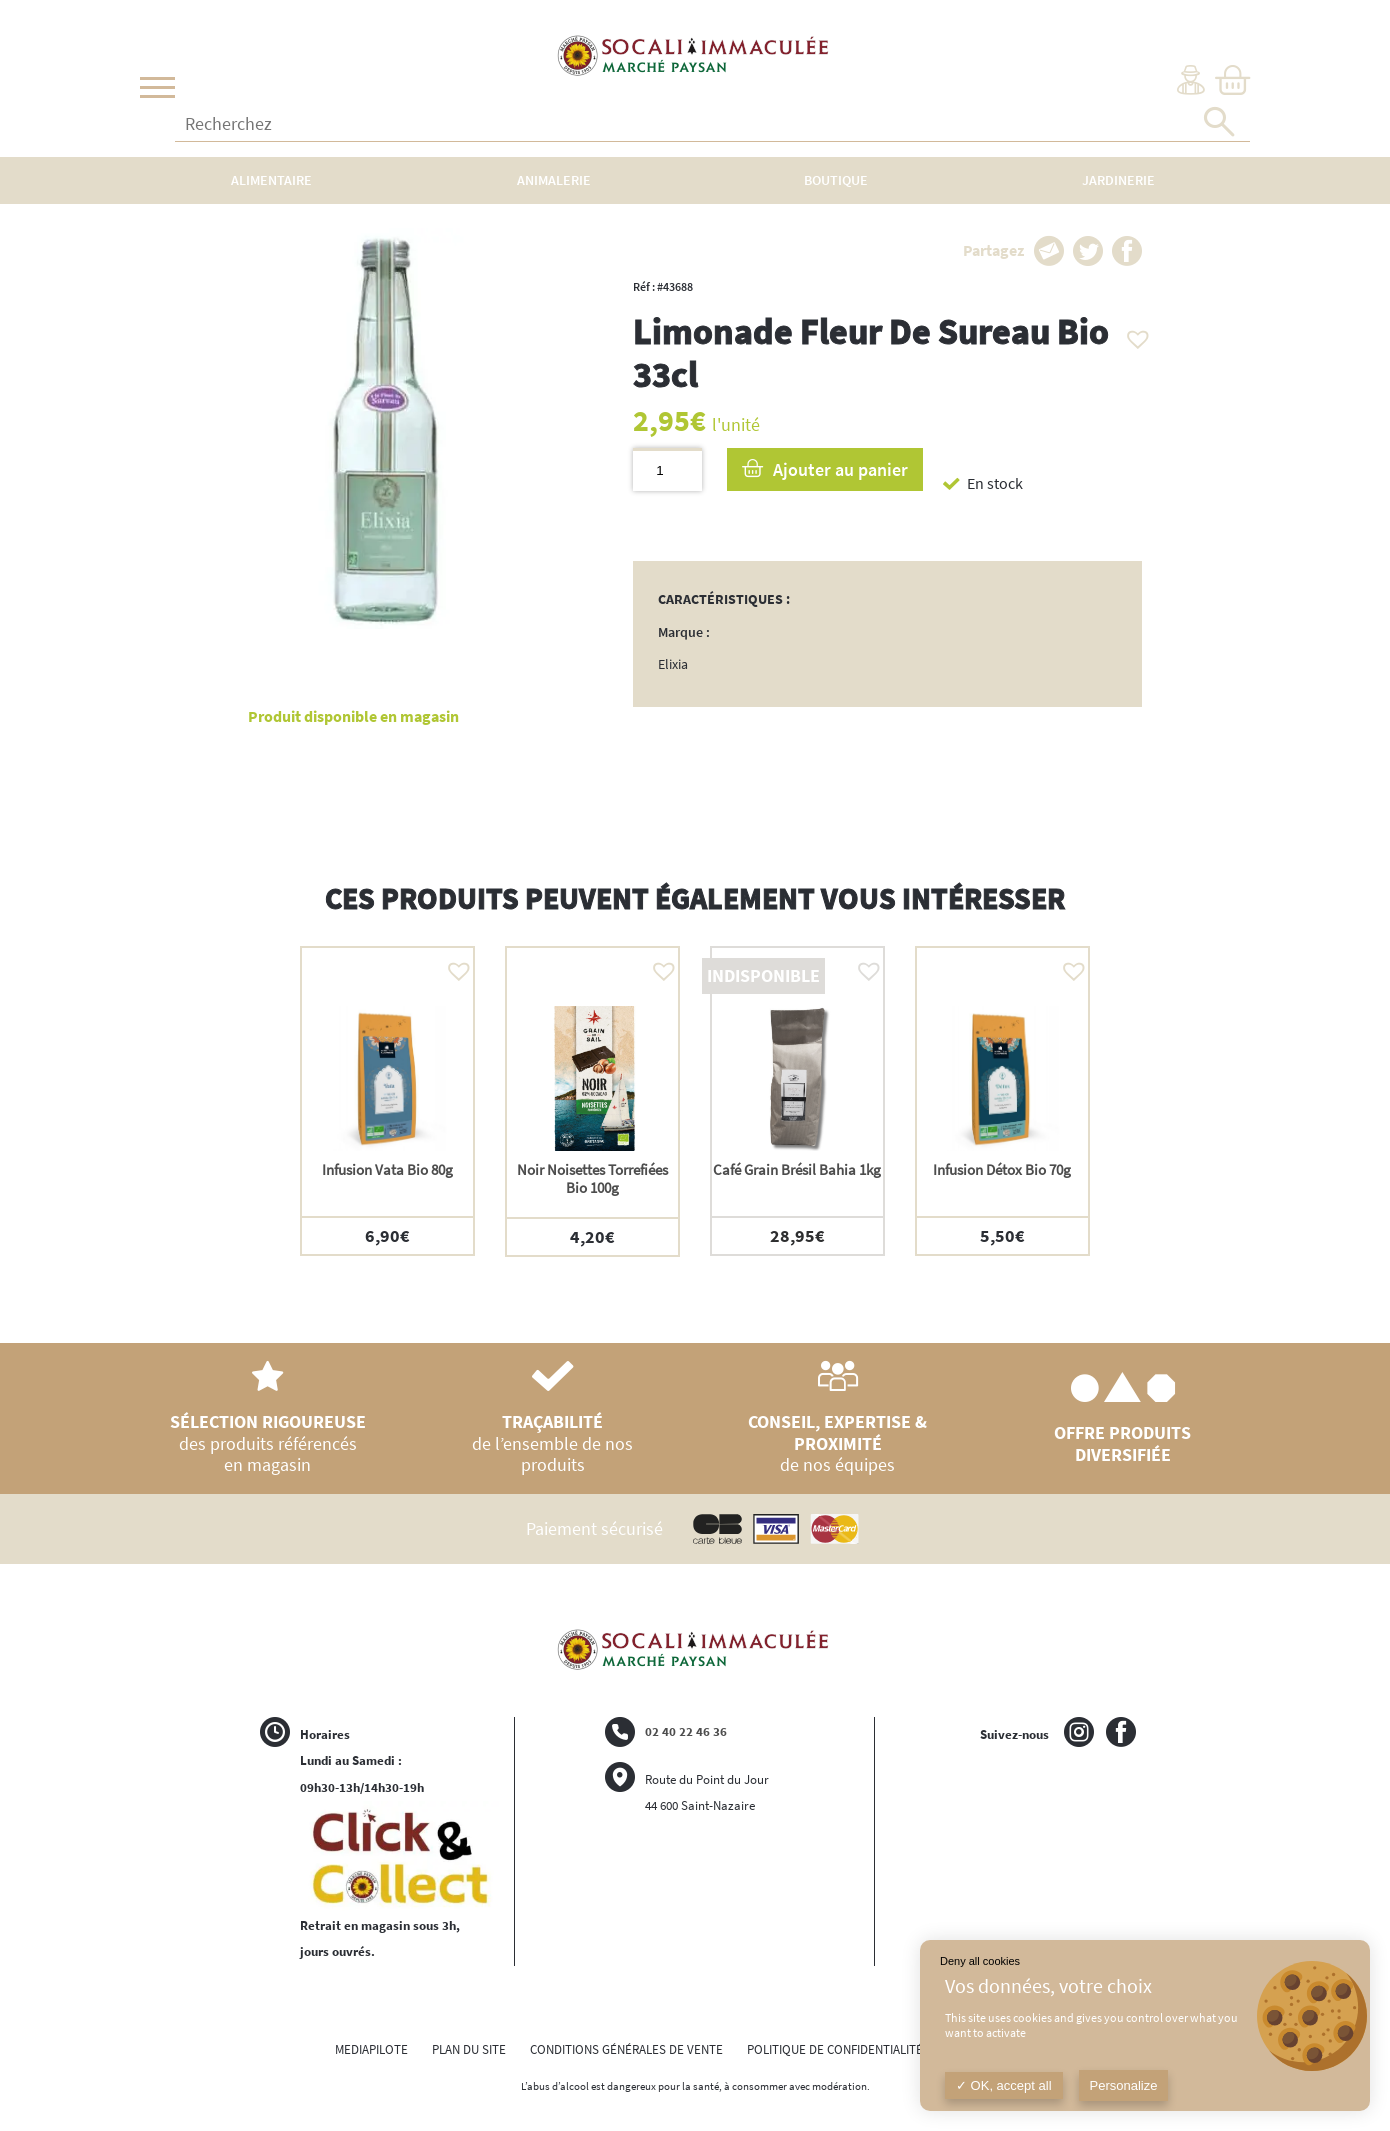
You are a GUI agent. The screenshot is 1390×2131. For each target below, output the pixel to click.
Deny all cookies (980, 1961)
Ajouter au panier (840, 469)
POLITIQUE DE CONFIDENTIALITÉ (835, 2049)
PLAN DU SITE (469, 2049)
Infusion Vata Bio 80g (387, 1169)
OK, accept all (1004, 2085)
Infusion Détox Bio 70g (1002, 1169)
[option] (387, 1101)
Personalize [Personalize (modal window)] (1124, 2085)
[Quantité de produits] (667, 469)
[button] (1133, 334)
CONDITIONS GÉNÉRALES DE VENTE (626, 2049)
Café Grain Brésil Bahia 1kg (797, 1169)
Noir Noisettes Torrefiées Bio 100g (592, 1178)
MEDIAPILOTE (371, 2049)
